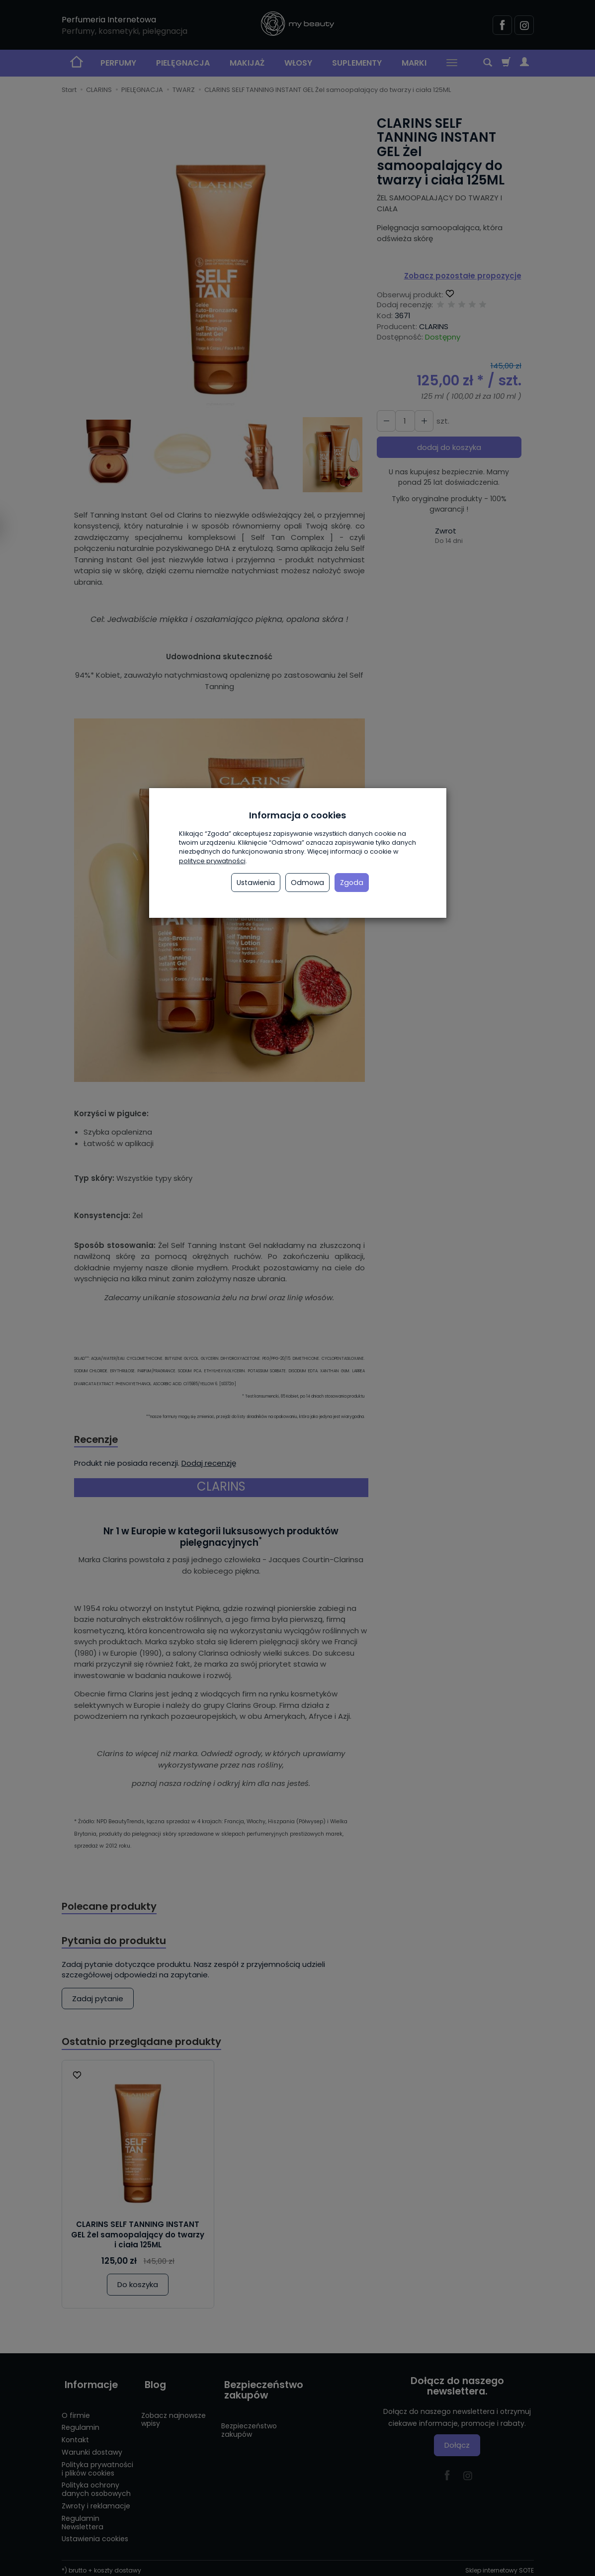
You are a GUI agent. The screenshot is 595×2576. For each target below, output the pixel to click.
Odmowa (307, 883)
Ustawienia (256, 883)
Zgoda (351, 883)
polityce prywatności (212, 861)
